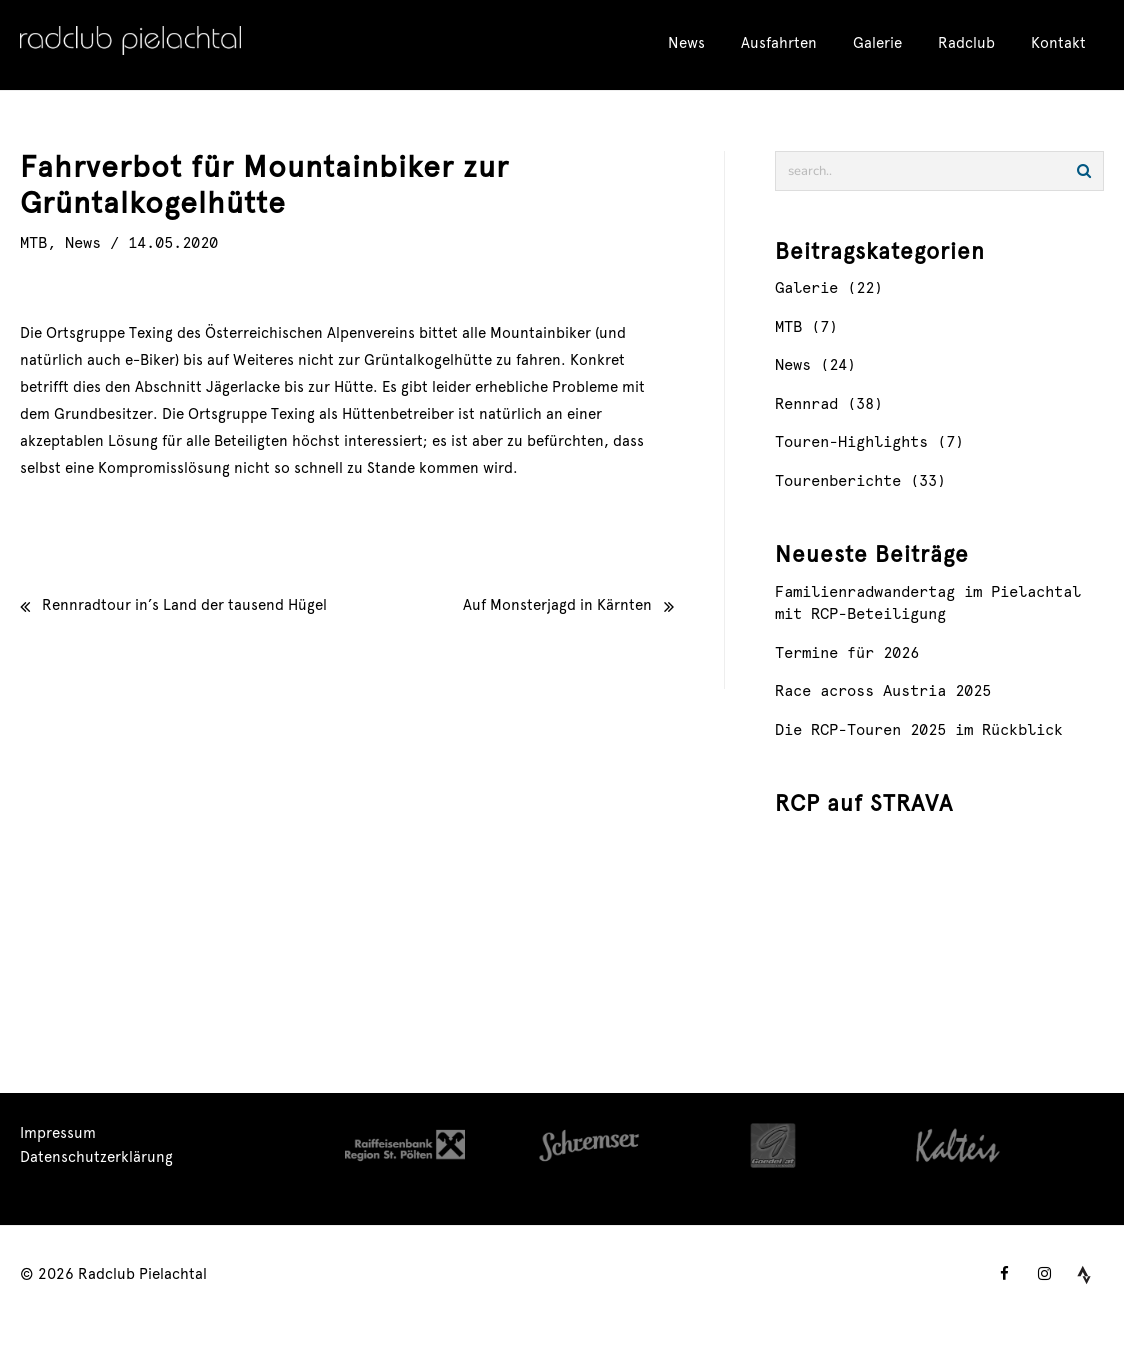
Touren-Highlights (851, 443)
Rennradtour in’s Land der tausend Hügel (184, 606)
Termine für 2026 (847, 654)
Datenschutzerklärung (96, 1158)
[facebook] (1004, 1275)
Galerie (806, 289)
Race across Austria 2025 (883, 692)
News (83, 244)
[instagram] (1044, 1275)
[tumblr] (1084, 1275)
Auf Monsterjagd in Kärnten (557, 606)
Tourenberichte (838, 482)
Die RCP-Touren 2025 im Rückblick (919, 731)
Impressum (58, 1134)
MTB (33, 244)
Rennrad (806, 405)
